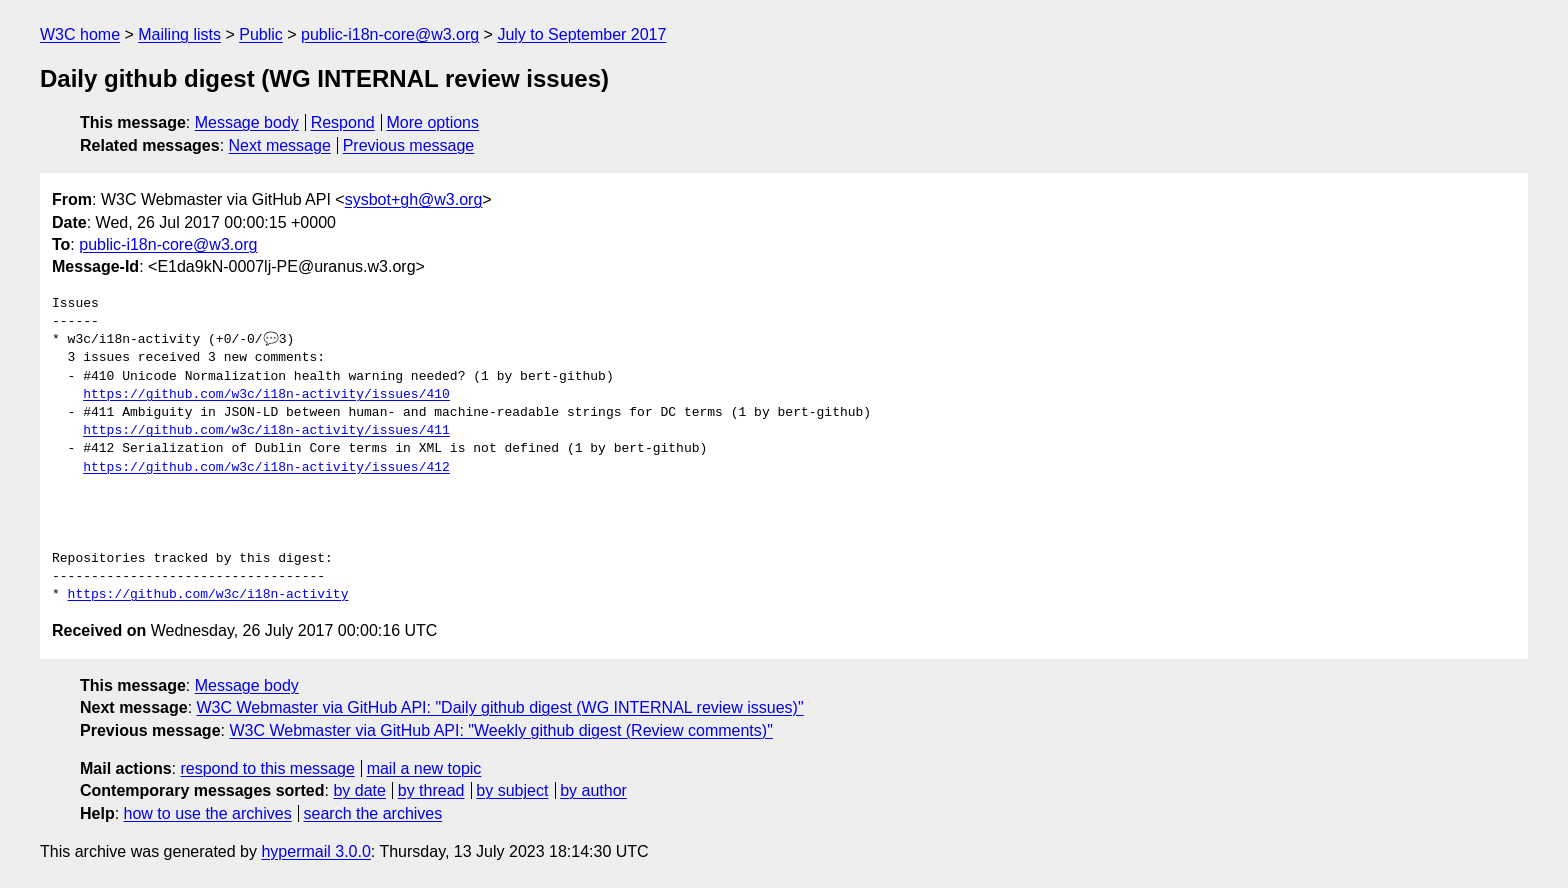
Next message (280, 145)
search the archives (373, 813)
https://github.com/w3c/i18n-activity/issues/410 (266, 395)
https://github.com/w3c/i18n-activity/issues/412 (266, 468)
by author (593, 790)
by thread (431, 790)
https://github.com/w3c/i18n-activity (208, 595)
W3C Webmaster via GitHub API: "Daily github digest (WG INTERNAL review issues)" (500, 707)
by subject (512, 790)
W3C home (80, 34)
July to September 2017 (581, 34)
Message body (247, 122)
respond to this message (267, 768)
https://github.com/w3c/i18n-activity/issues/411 (266, 431)
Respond (343, 122)
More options (433, 122)
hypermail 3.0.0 (315, 851)
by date (359, 790)
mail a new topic (424, 768)
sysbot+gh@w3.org (414, 199)
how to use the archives (208, 813)
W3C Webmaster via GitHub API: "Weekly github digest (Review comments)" (500, 730)
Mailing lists (179, 34)
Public (261, 34)
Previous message (409, 145)
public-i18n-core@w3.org (390, 34)
